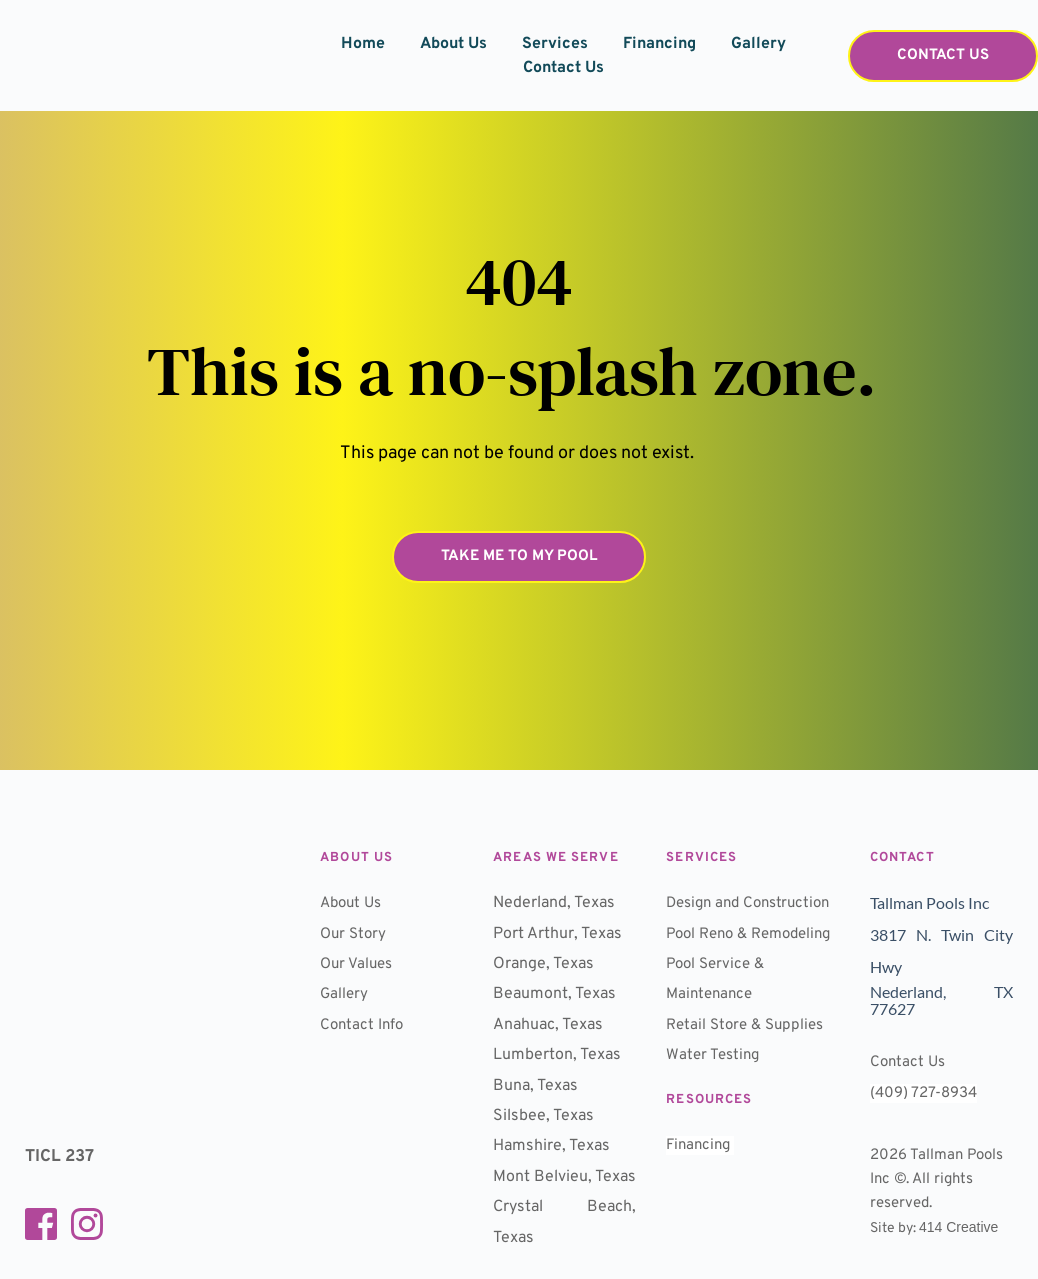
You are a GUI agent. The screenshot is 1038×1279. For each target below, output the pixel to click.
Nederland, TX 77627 (943, 997)
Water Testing (717, 1116)
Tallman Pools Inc (932, 902)
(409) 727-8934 (927, 1089)
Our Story (355, 934)
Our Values (358, 964)
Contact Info (364, 1025)
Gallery (345, 994)
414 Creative (958, 1223)
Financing (702, 1206)
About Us (353, 903)
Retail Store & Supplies (749, 1086)
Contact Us (909, 1059)
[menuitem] (363, 44)
